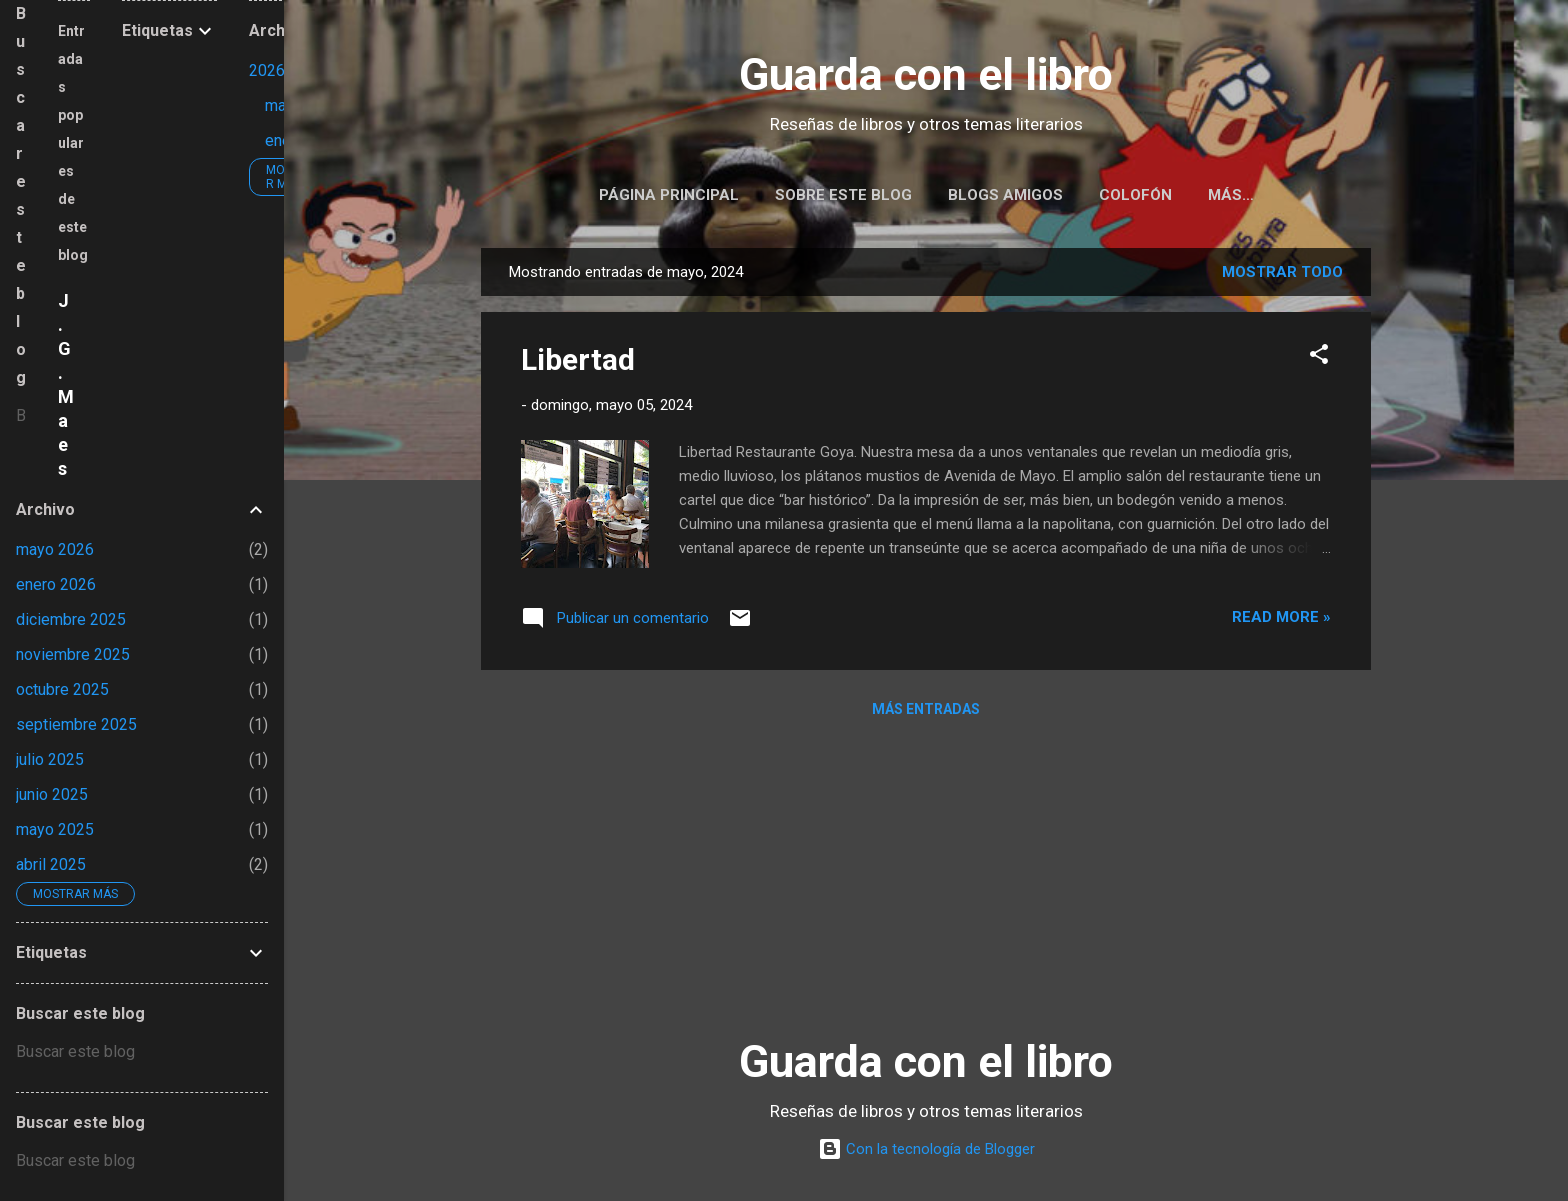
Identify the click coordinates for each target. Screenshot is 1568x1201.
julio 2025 (50, 759)
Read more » (1281, 621)
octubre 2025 (62, 689)
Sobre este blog (843, 195)
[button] (1319, 361)
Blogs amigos (1005, 195)
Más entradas (926, 713)
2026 (267, 70)
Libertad (578, 363)
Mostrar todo (1282, 276)
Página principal (669, 195)
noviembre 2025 (73, 654)
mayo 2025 (55, 829)
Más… (1231, 195)
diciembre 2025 (71, 619)
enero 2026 (56, 584)
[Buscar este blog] (21, 416)
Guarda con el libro (926, 74)
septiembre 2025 (76, 724)
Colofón (1135, 195)
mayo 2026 (55, 549)
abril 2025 (51, 864)
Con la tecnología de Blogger (926, 1149)
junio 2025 (52, 794)
